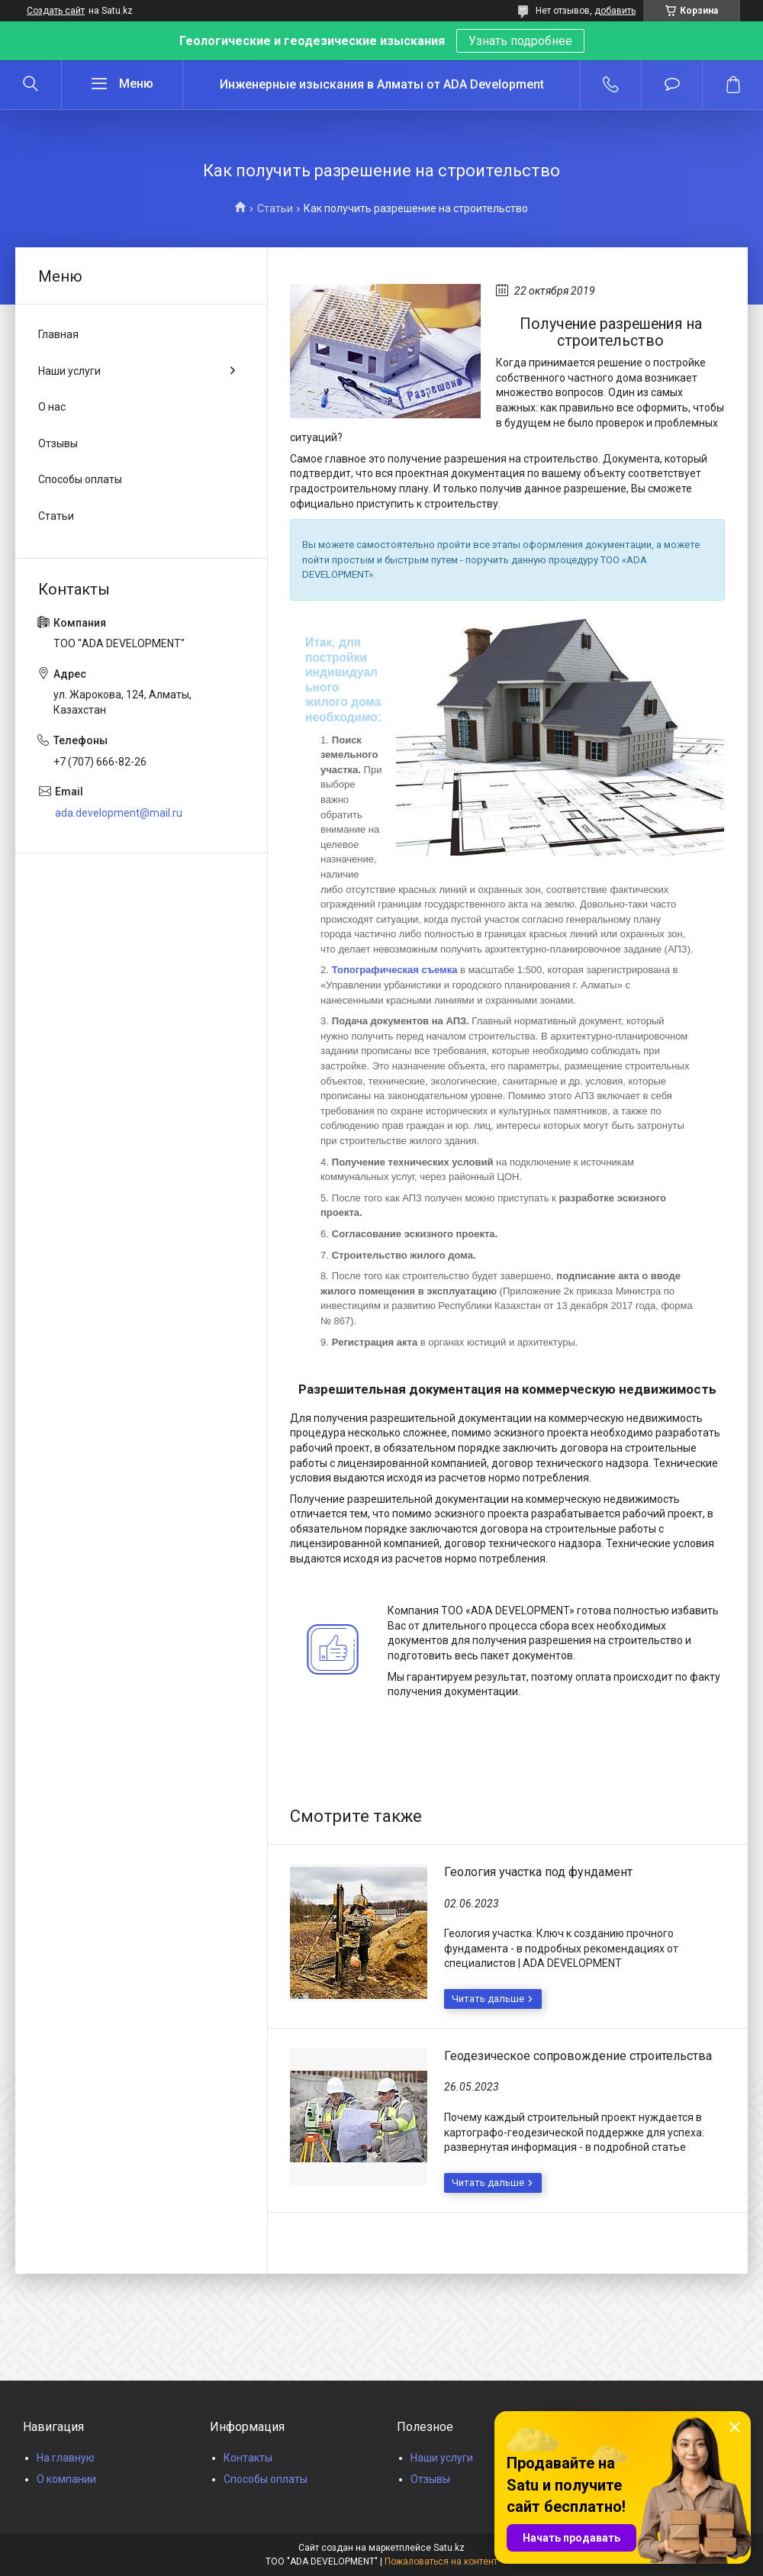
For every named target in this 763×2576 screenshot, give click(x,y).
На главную (66, 2458)
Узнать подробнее (520, 41)
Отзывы (58, 443)
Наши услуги (69, 371)
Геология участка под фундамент (538, 1872)
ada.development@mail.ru (118, 813)
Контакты (248, 2458)
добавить (615, 10)
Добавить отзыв (672, 84)
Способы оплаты (80, 479)
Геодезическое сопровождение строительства (578, 2056)
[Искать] (30, 84)
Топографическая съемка (395, 969)
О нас (52, 407)
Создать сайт (56, 10)
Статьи (275, 208)
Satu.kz (449, 2547)
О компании (66, 2479)
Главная (58, 334)
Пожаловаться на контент (441, 2561)
